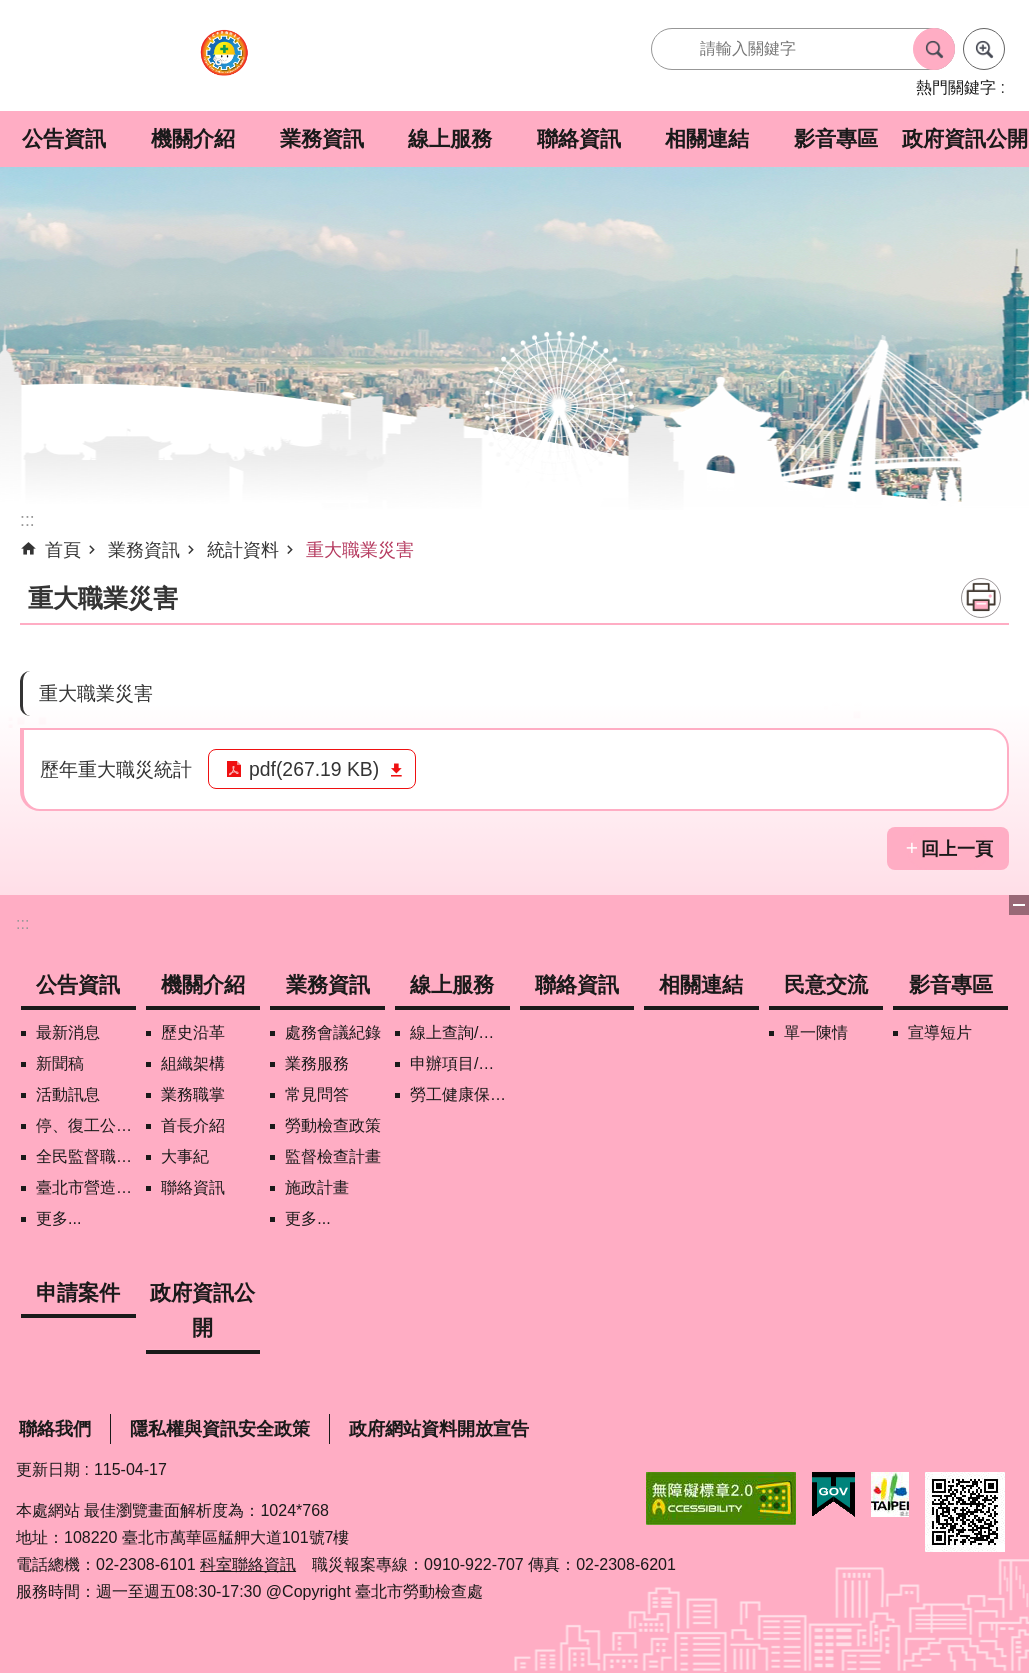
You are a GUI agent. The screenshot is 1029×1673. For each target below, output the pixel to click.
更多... (58, 1218)
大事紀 (185, 1156)
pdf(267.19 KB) (314, 769)
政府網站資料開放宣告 (439, 1429)
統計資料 (243, 550)
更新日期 (48, 1469)
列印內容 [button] (981, 598)
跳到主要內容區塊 (10, 10)
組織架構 (193, 1063)
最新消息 (68, 1032)
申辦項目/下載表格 (460, 1063)
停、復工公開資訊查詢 (86, 1125)
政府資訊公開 (965, 138)
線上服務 (450, 138)
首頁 (63, 550)
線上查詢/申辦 (460, 1032)
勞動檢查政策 (333, 1125)
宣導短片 (940, 1032)
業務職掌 (193, 1094)
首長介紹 (193, 1125)
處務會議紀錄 (333, 1032)
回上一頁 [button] (957, 849)
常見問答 (317, 1094)
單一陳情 (816, 1032)
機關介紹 (193, 138)
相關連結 (707, 138)
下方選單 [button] (1019, 905)
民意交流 (826, 984)
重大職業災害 (360, 550)
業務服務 (317, 1063)
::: (22, 923)
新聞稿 (60, 1063)
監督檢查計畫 (333, 1156)
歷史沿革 (193, 1032)
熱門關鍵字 (956, 87)
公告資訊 (64, 138)
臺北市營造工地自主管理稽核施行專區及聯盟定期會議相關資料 (86, 1187)
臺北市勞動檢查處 (224, 63)
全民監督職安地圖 (86, 1156)
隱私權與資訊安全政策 (220, 1429)
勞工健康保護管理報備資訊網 (460, 1094)
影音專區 (836, 138)
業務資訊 (322, 138)
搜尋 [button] (934, 49)
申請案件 (78, 1292)
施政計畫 (317, 1187)
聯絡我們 (55, 1429)
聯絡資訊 (579, 138)
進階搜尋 (984, 49)
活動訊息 (68, 1094)
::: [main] (27, 520)
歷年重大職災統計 (116, 769)
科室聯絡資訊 (248, 1564)
